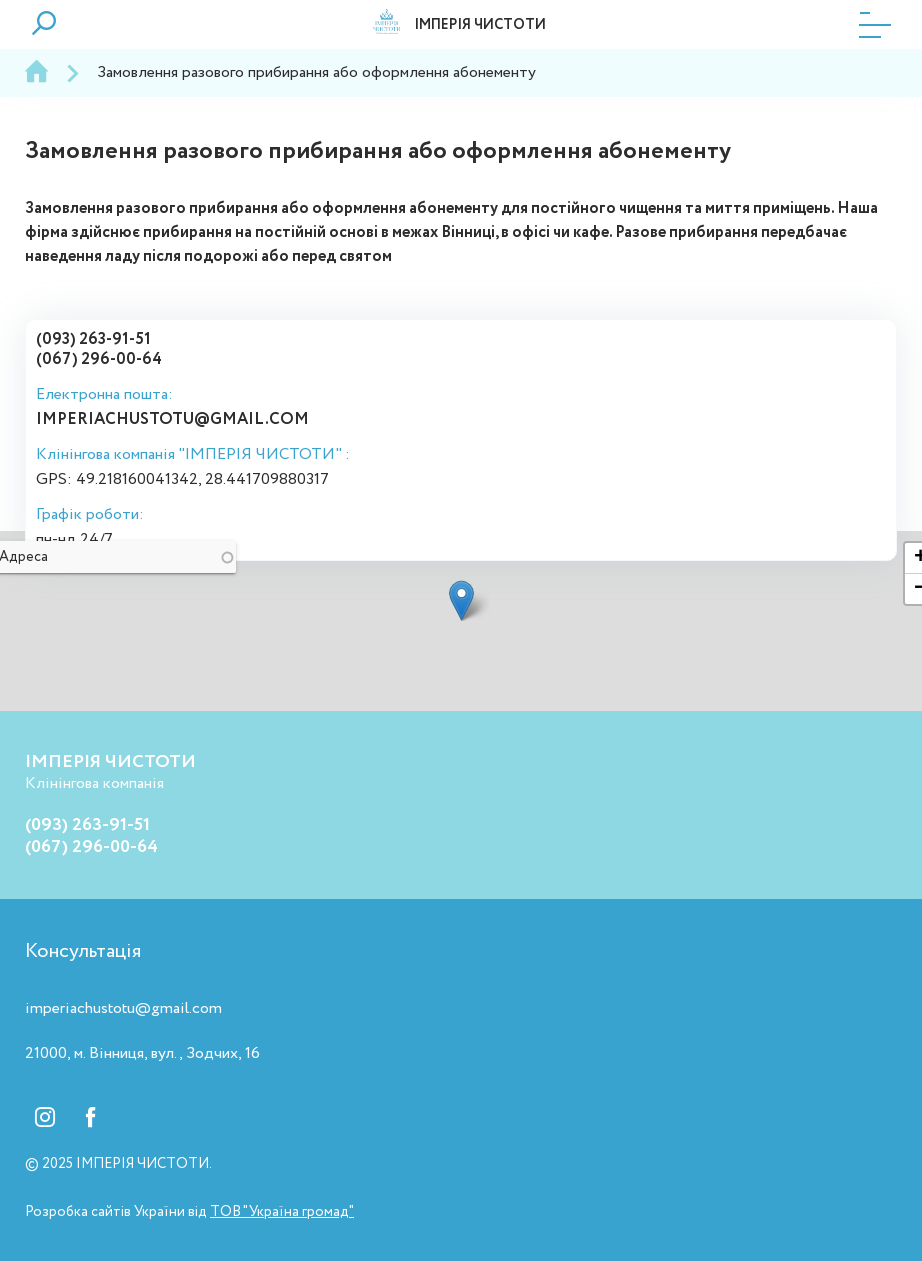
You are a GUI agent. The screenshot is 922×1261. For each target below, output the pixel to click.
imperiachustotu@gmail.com (172, 419)
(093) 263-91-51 (93, 339)
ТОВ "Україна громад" (282, 1212)
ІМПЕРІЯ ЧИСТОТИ (480, 25)
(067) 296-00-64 (99, 359)
